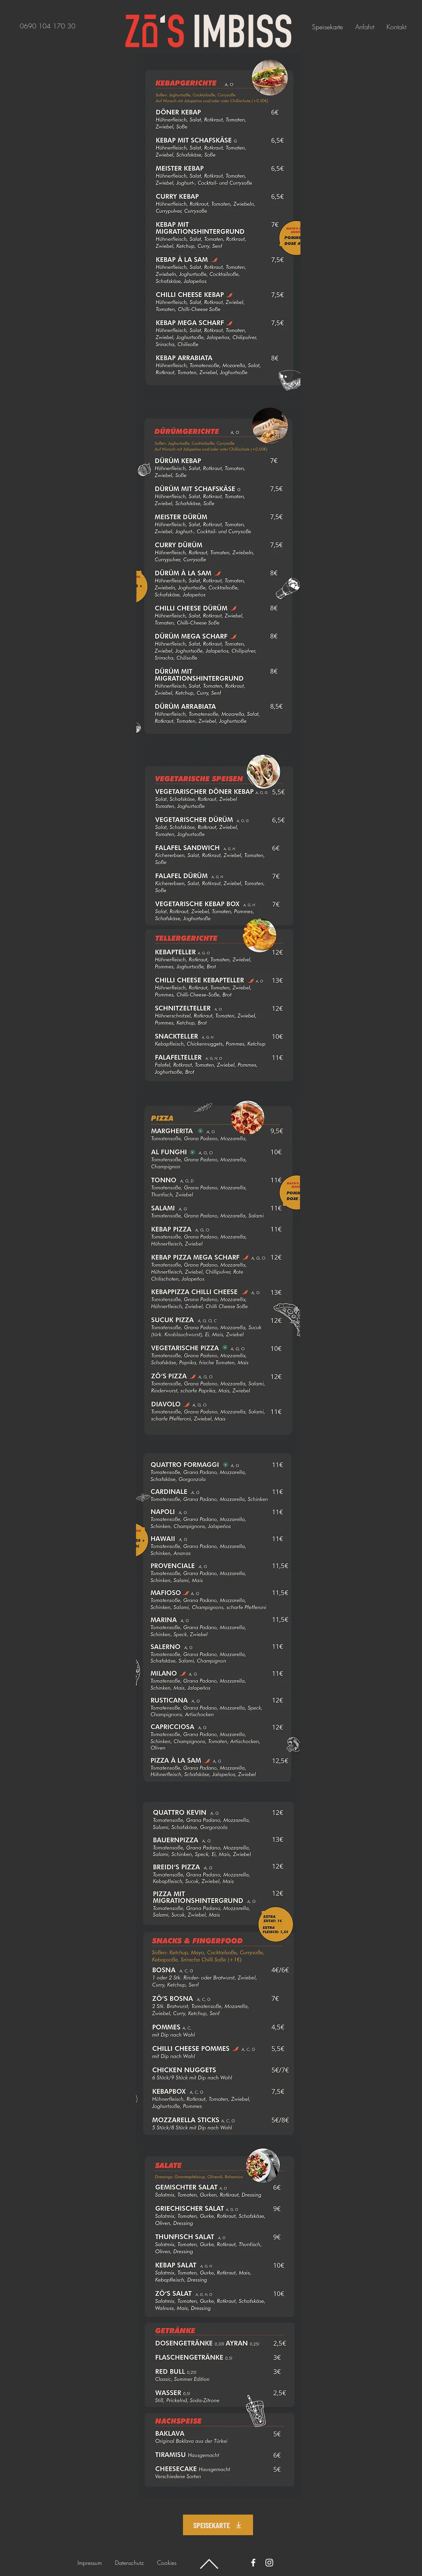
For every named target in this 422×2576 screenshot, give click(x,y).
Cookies (166, 2563)
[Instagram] (269, 2562)
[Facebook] (253, 2562)
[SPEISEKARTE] (218, 2525)
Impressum (89, 2563)
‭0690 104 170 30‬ (47, 26)
